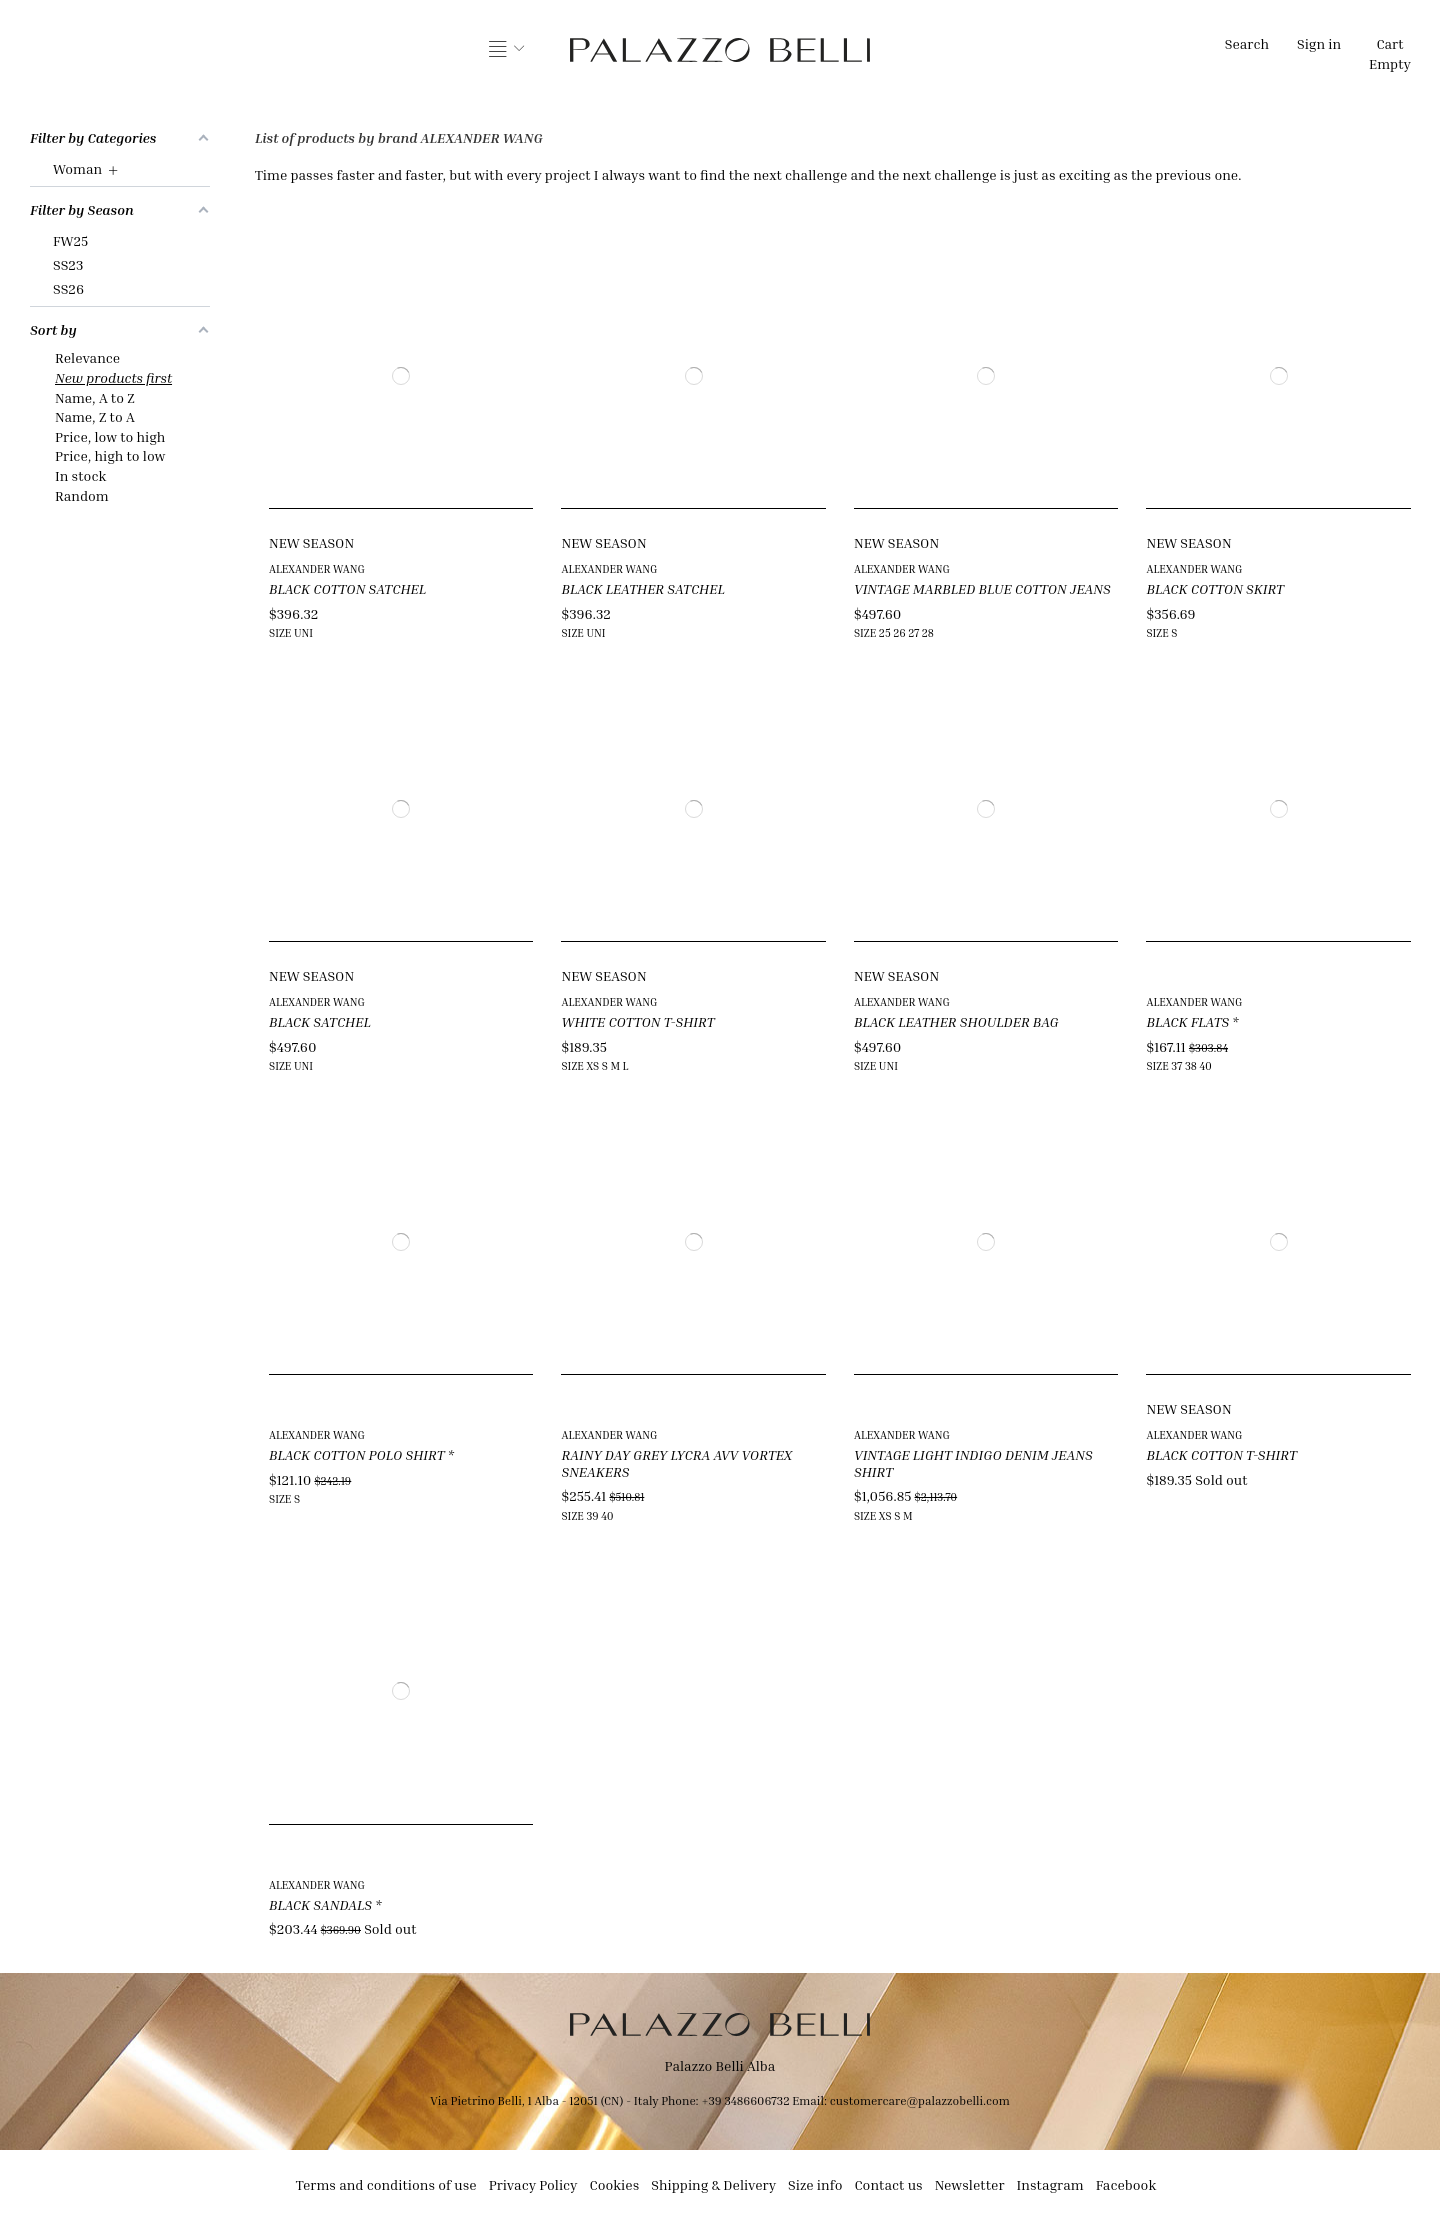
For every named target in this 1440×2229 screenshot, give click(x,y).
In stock (80, 475)
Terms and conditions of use (386, 2184)
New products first (113, 377)
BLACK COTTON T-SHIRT (1221, 1454)
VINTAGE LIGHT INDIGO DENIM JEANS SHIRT (973, 1463)
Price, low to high (110, 436)
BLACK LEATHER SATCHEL (642, 588)
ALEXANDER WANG (317, 568)
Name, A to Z (95, 397)
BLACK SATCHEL (320, 1021)
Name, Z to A (95, 416)
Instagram (1050, 2184)
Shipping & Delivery (713, 2184)
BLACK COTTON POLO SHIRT (357, 1454)
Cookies (615, 2184)
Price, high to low (110, 455)
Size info (815, 2184)
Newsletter (970, 2184)
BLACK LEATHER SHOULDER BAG (956, 1021)
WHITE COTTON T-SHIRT (637, 1021)
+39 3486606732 (746, 2100)
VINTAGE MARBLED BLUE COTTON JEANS (982, 588)
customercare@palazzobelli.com (920, 2100)
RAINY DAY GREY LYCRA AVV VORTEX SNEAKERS (676, 1463)
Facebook (1126, 2184)
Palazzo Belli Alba (720, 2065)
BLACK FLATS (1187, 1021)
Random (82, 495)
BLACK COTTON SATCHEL (347, 588)
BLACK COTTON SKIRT (1214, 588)
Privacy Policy (533, 2184)
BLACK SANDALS (320, 1904)
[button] (507, 50)
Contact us (888, 2184)
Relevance (87, 357)
